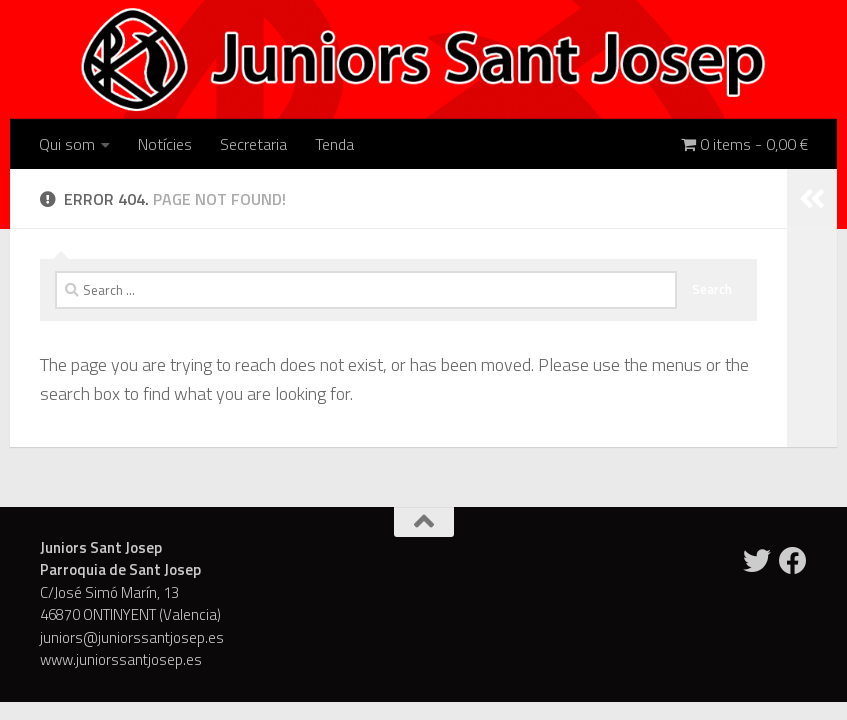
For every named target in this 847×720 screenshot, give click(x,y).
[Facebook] (793, 561)
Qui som (67, 144)
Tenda (334, 144)
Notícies (165, 144)
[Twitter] (757, 561)
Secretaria (253, 144)
